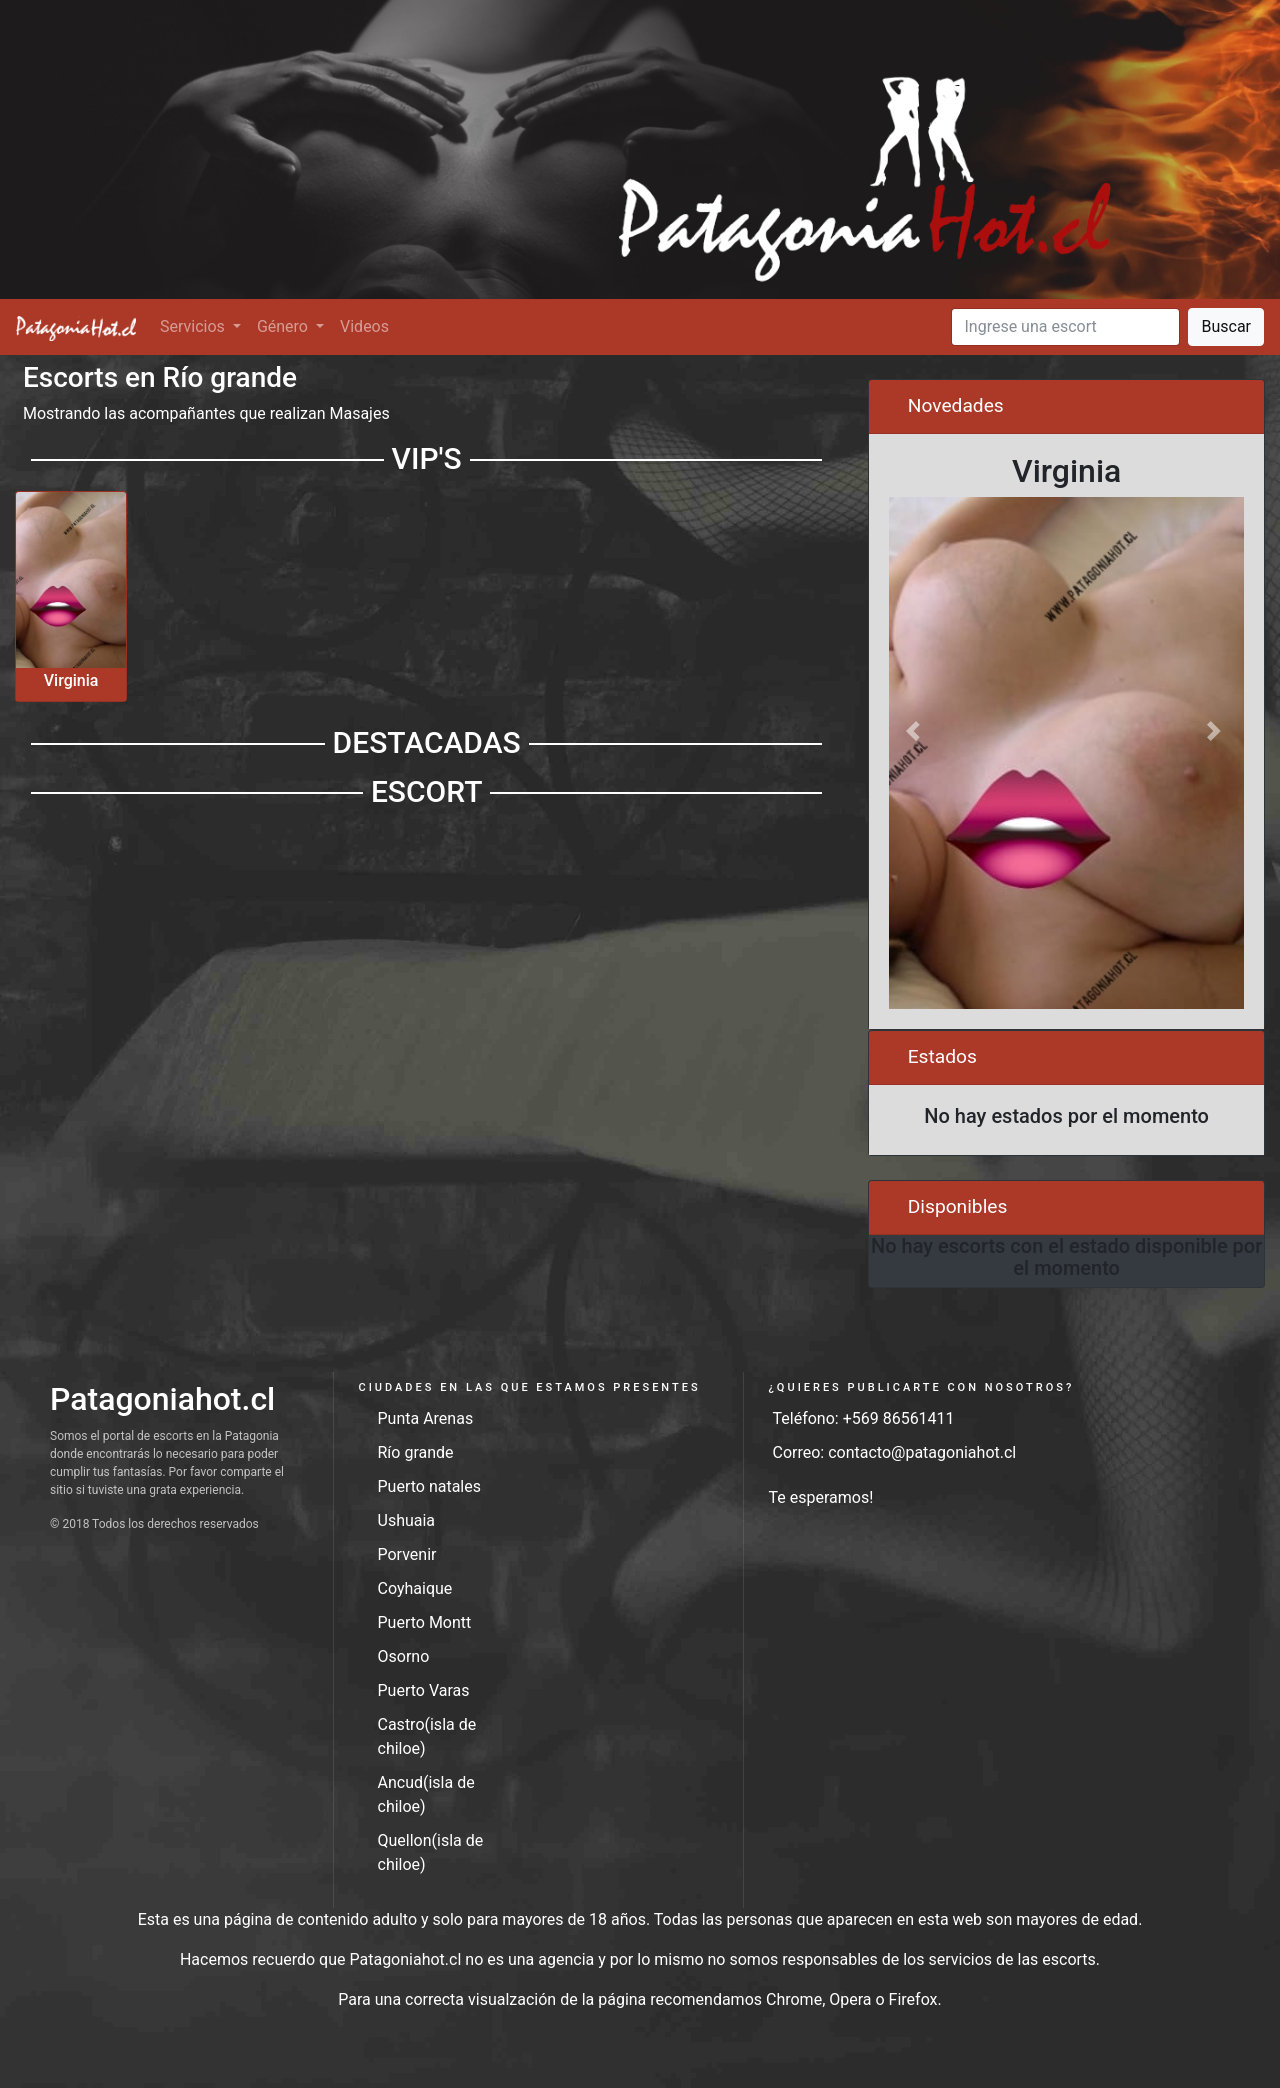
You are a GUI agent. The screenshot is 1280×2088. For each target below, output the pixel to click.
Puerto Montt (425, 1622)
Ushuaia (407, 1520)
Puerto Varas (424, 1690)
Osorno (404, 1656)
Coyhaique (415, 1588)
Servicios (194, 326)
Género (284, 326)
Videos (364, 326)
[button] (915, 731)
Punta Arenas (426, 1418)
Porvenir (407, 1554)
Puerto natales (430, 1486)
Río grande (416, 1452)
